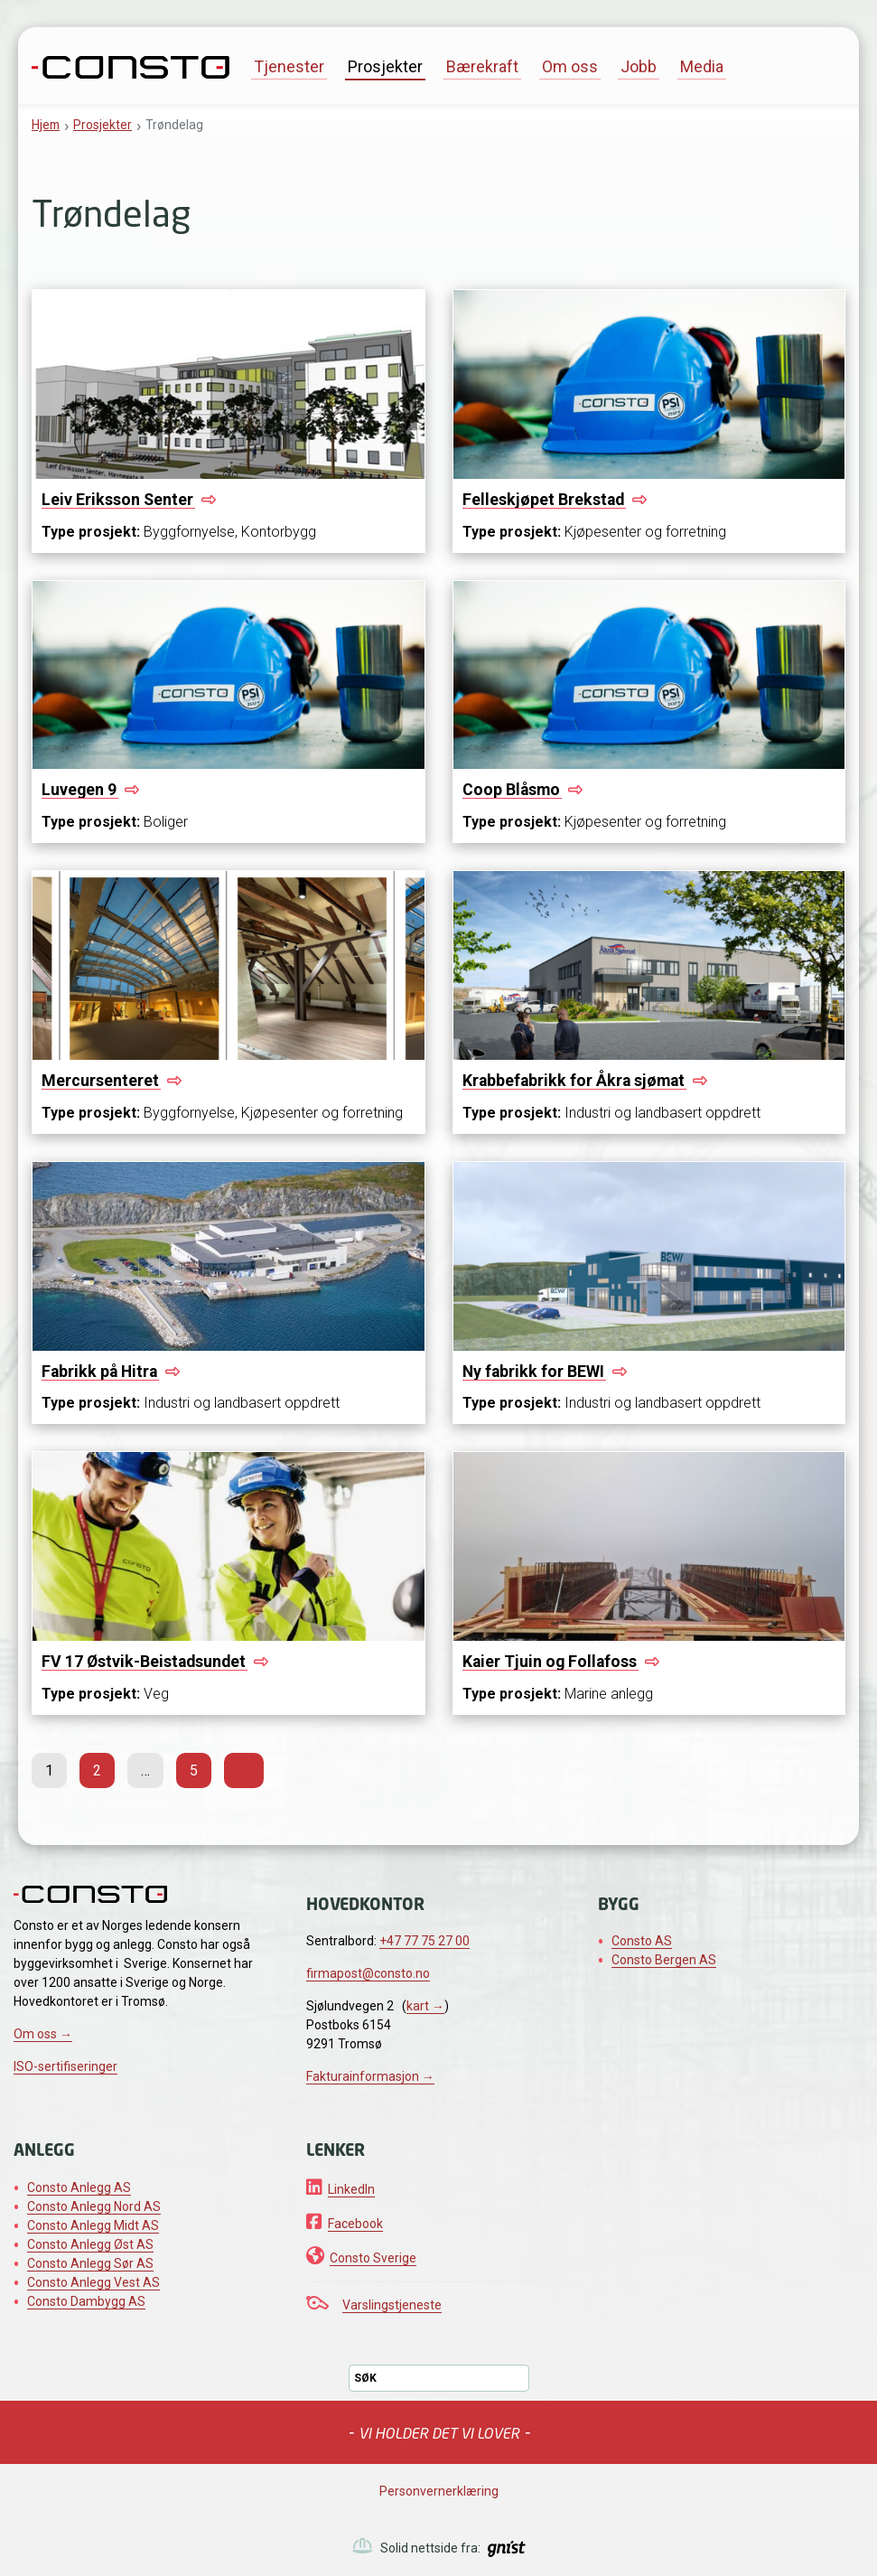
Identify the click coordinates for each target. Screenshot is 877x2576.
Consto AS (641, 1941)
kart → (425, 2006)
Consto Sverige (373, 2258)
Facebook (355, 2223)
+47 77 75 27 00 (424, 1941)
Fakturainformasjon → (370, 2076)
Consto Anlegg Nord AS (94, 2206)
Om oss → (43, 2034)
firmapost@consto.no (368, 1973)
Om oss (570, 66)
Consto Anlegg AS (79, 2187)
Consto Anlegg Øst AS (90, 2244)
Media (701, 66)
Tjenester (289, 66)
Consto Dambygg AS (86, 2301)
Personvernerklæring (439, 2491)
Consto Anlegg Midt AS (93, 2225)
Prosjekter (385, 66)
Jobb (638, 66)
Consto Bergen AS (663, 1960)
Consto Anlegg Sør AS (90, 2263)
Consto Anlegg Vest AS (93, 2282)
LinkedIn (351, 2189)
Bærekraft (482, 66)
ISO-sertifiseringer (65, 2066)
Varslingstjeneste (392, 2305)
